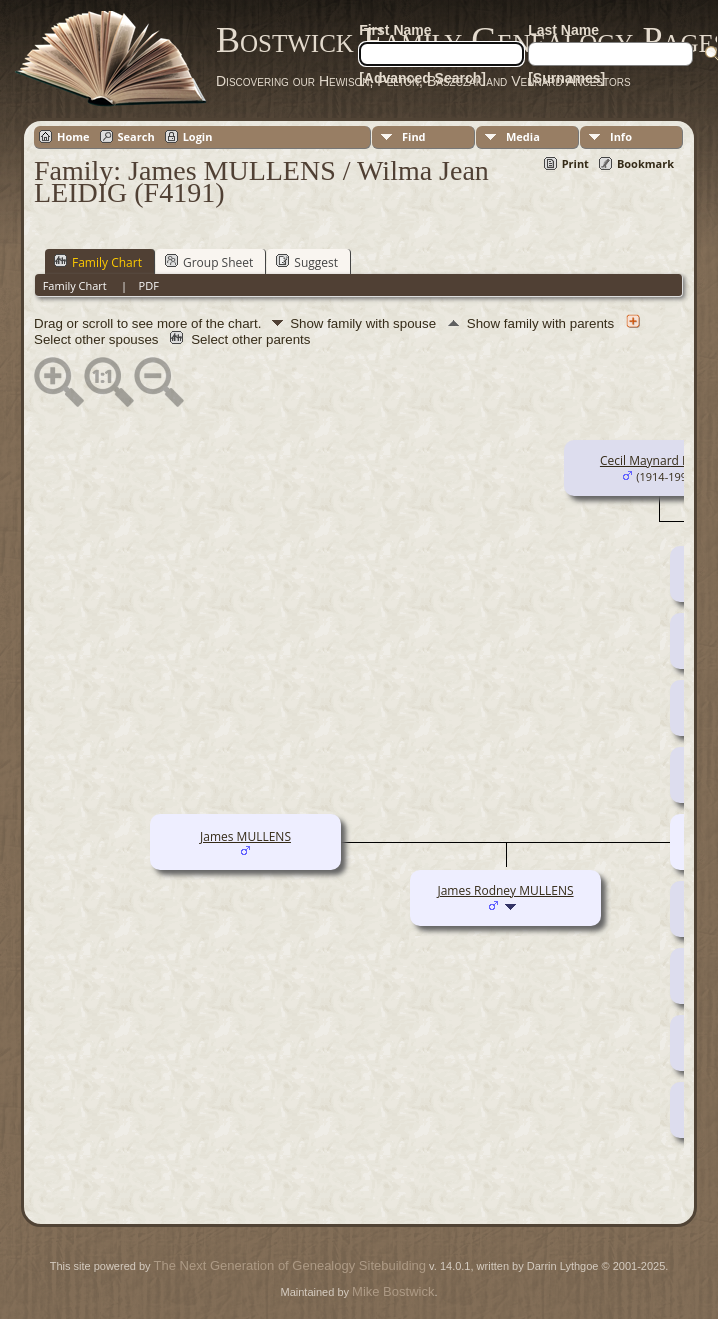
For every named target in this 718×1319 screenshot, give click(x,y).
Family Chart (98, 262)
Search (136, 136)
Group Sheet (209, 262)
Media (523, 136)
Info (621, 136)
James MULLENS (245, 836)
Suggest (307, 262)
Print (575, 163)
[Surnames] (566, 78)
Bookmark (645, 163)
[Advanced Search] (422, 78)
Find (414, 136)
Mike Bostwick (393, 1291)
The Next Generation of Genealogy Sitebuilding (290, 1265)
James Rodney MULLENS (505, 890)
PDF (149, 285)
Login (198, 136)
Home (73, 136)
